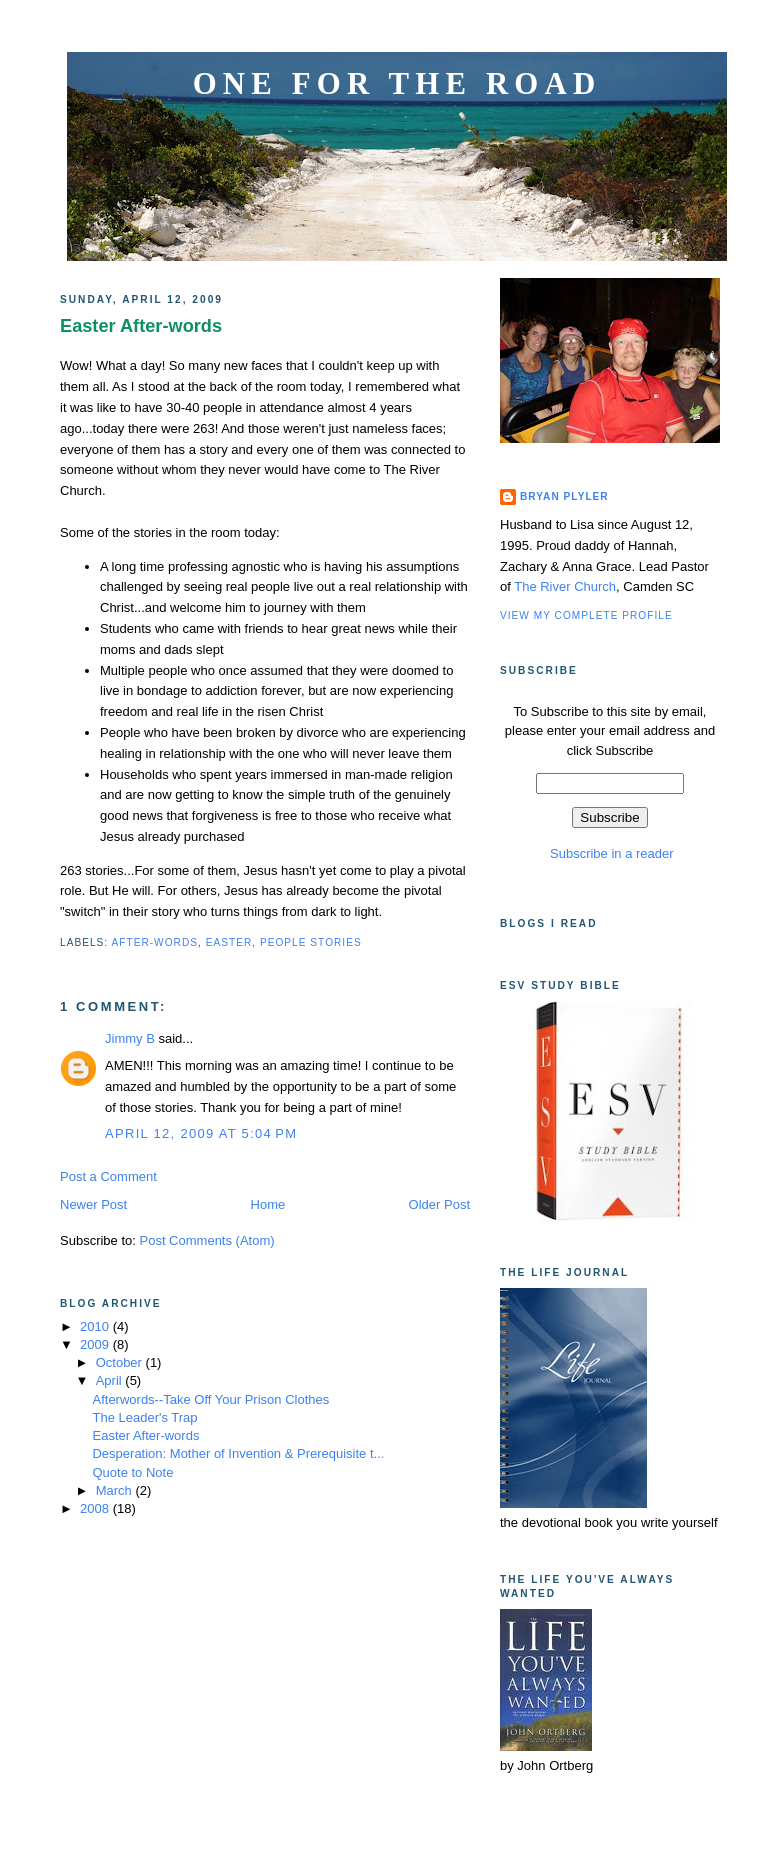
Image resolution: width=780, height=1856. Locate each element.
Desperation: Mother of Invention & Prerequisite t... (238, 1453)
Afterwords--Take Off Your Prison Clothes (210, 1399)
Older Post (439, 1204)
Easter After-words (141, 326)
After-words (154, 942)
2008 (96, 1508)
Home (268, 1204)
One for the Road (397, 84)
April (111, 1380)
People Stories (311, 942)
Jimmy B (130, 1038)
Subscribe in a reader (609, 853)
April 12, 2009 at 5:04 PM (201, 1133)
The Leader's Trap (144, 1417)
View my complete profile (586, 615)
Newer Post (93, 1204)
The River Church (565, 586)
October (121, 1362)
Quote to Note (132, 1472)
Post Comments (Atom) (207, 1240)
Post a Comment (108, 1176)
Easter (229, 942)
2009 (96, 1344)
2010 (96, 1326)
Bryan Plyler (564, 496)
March (116, 1490)
